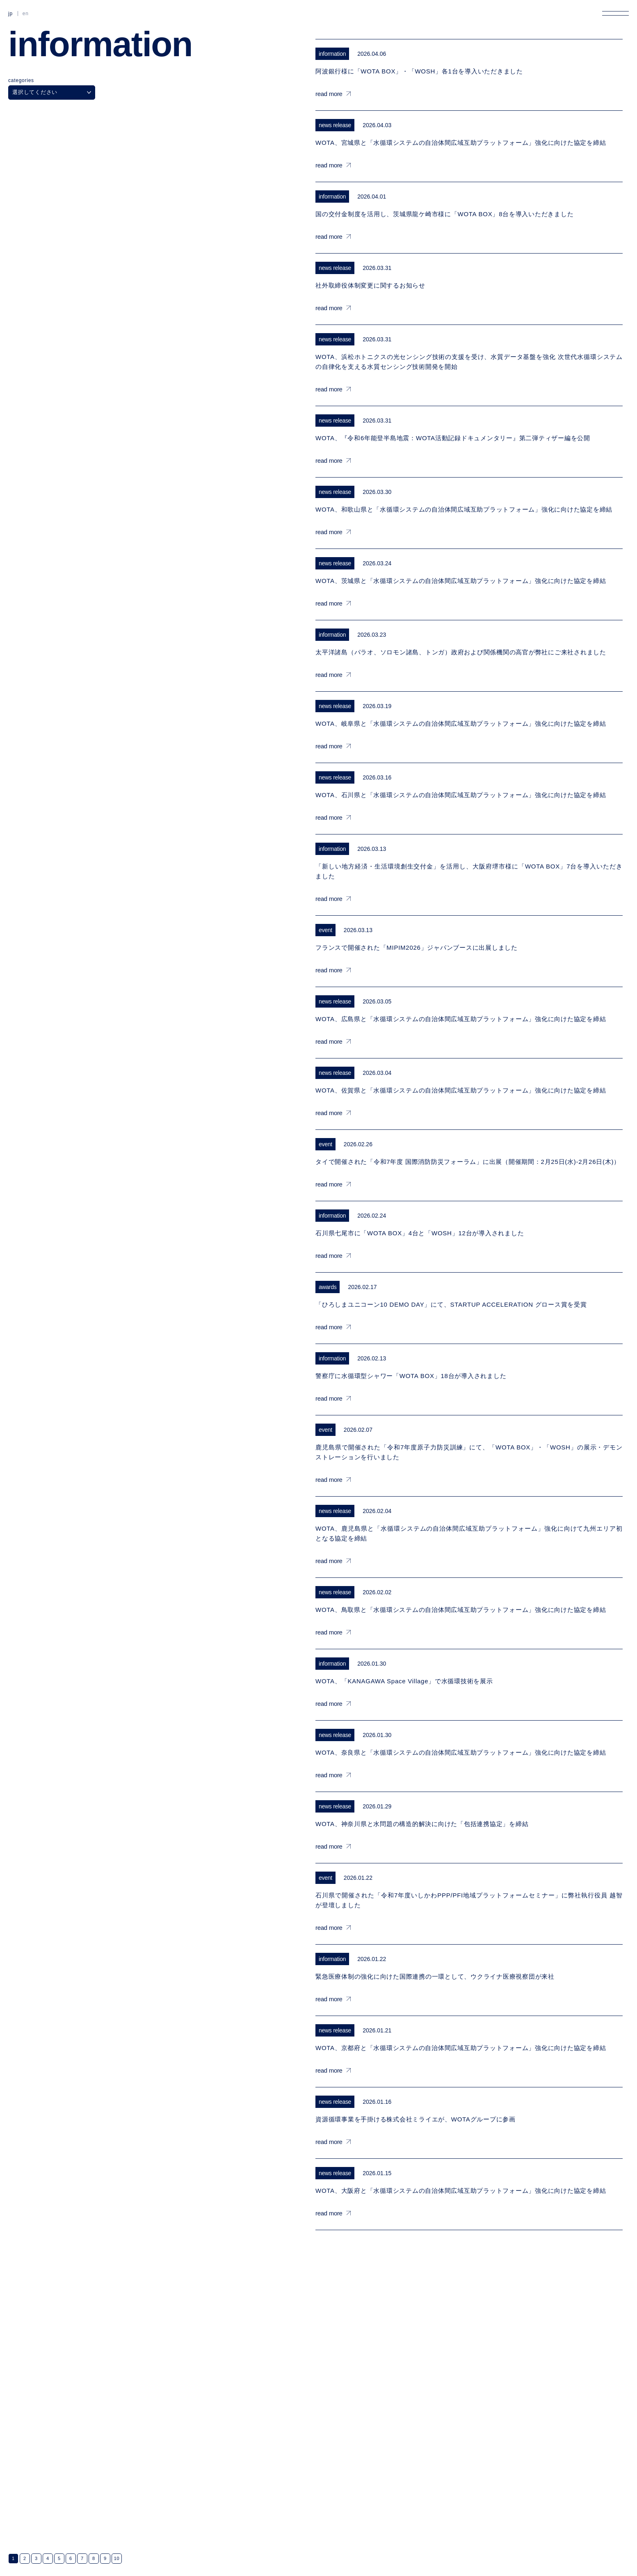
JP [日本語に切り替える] (10, 13)
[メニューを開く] (615, 13)
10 (117, 2558)
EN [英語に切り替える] (26, 13)
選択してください (51, 92)
